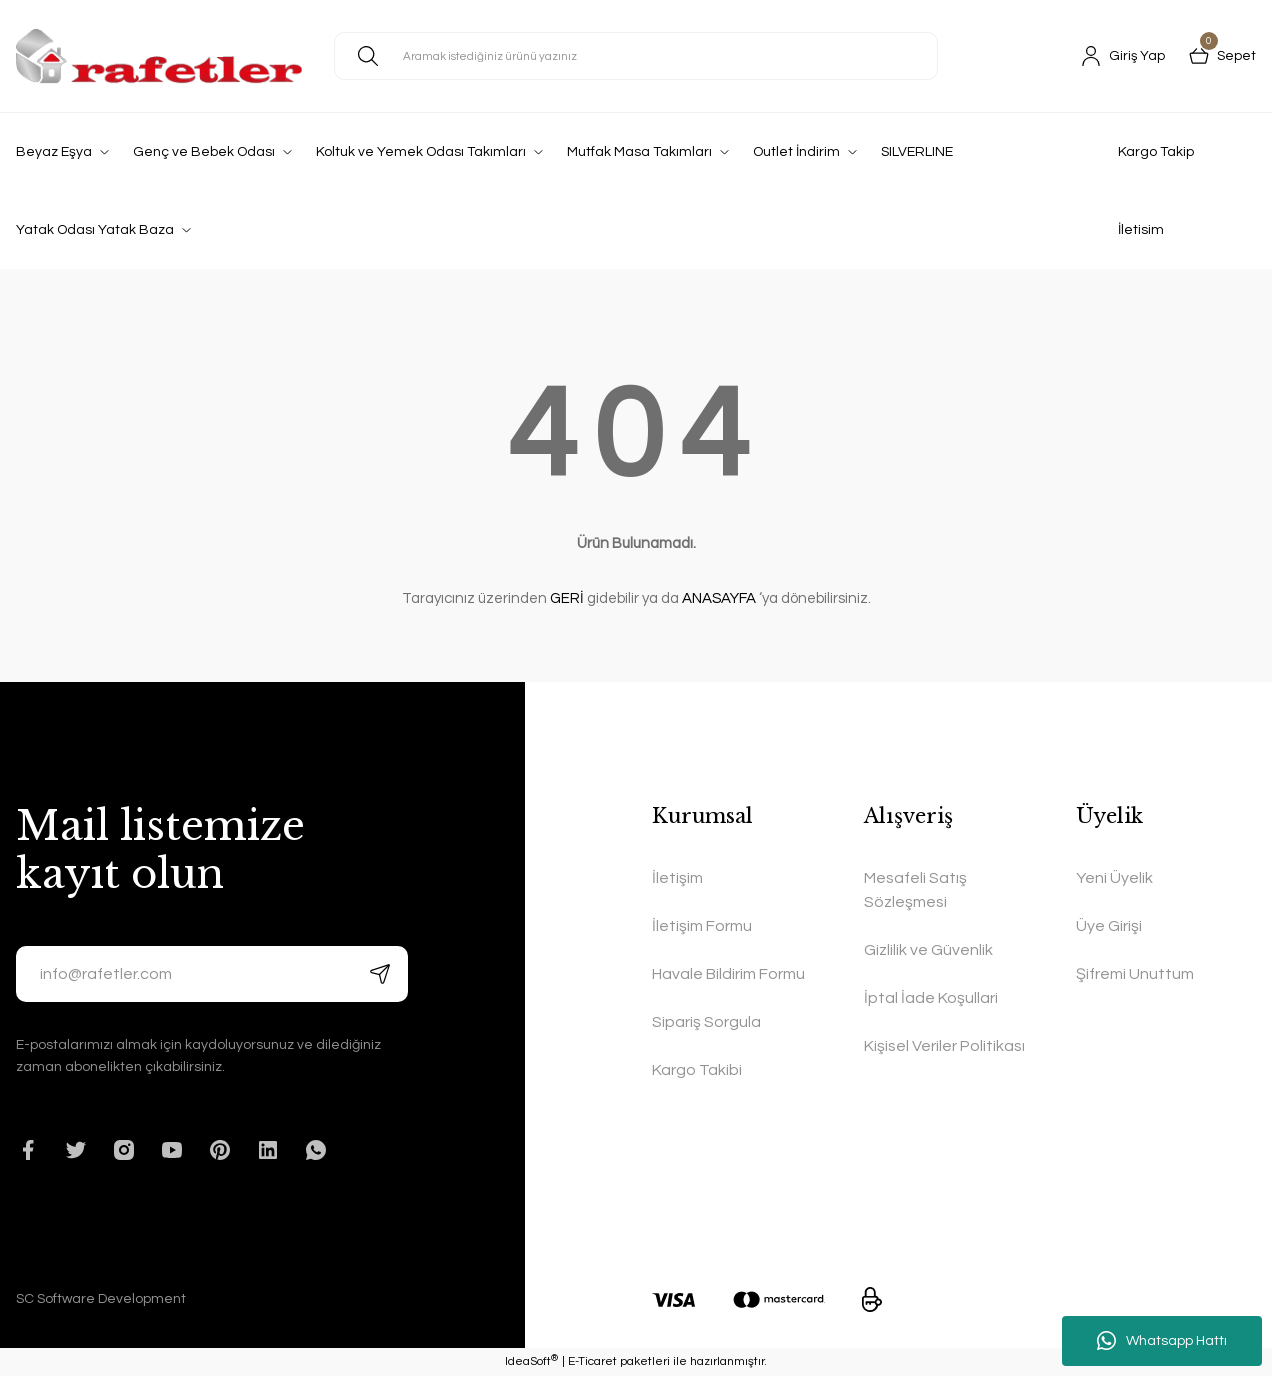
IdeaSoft (531, 1361)
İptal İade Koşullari (931, 998)
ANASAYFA (719, 598)
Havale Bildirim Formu (728, 974)
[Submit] (380, 974)
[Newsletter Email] (212, 974)
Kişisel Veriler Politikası (944, 1046)
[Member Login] (1122, 56)
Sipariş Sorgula (706, 1022)
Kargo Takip (1156, 152)
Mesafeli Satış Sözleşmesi (915, 890)
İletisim (1141, 230)
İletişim (677, 878)
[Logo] (159, 55)
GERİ (567, 598)
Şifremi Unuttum (1135, 974)
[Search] (636, 56)
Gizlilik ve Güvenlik (928, 950)
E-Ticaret (592, 1361)
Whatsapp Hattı (1162, 1341)
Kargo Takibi (697, 1070)
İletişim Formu (702, 926)
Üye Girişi (1109, 926)
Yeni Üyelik (1114, 878)
